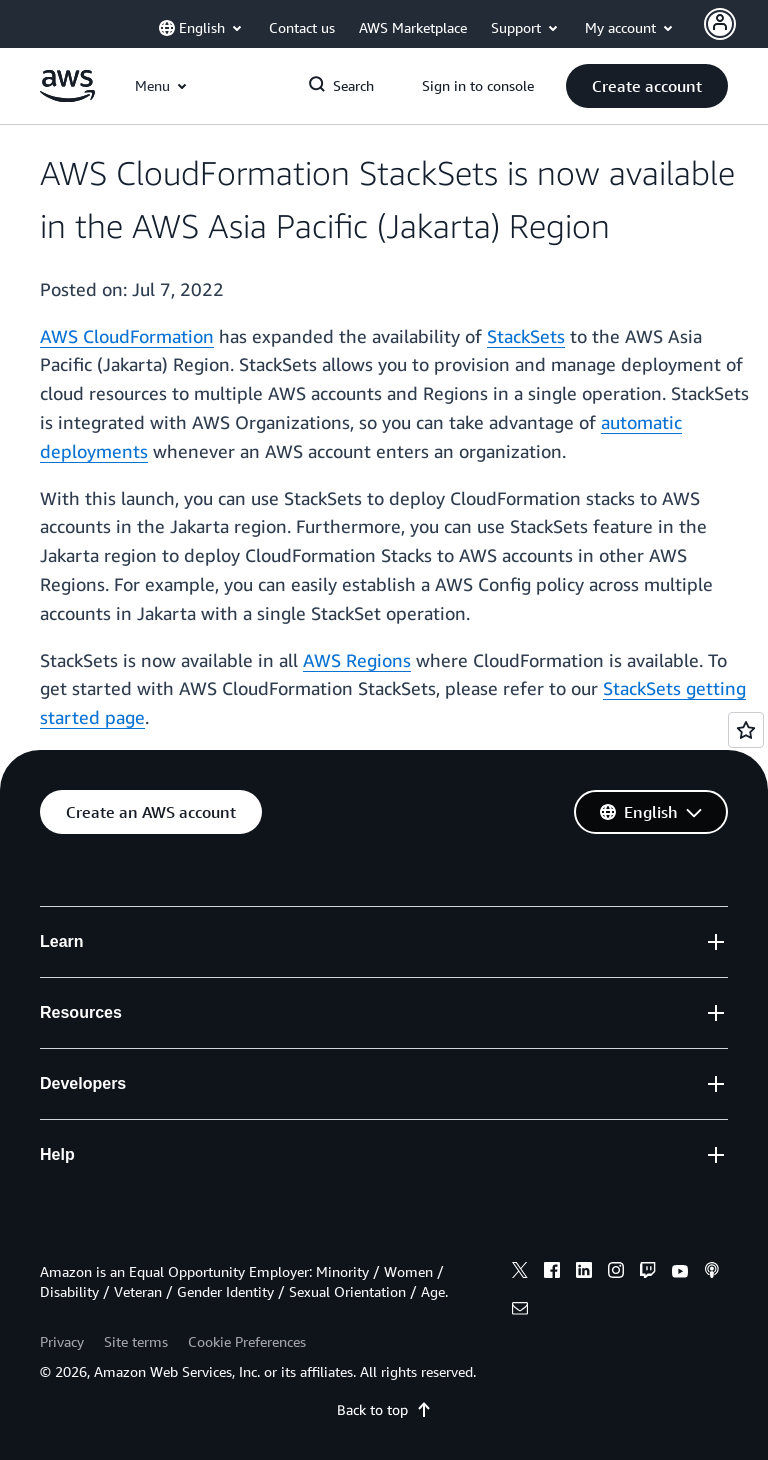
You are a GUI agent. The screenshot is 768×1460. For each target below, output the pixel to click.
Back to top (384, 1409)
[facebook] (552, 1273)
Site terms (136, 1341)
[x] (520, 1273)
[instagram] (616, 1273)
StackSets (526, 336)
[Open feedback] (746, 730)
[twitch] (648, 1273)
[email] (520, 1311)
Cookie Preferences (247, 1341)
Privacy (62, 1341)
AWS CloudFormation (127, 336)
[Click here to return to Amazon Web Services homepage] (67, 96)
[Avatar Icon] (720, 24)
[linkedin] (584, 1273)
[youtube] (680, 1273)
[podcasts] (712, 1273)
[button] (647, 86)
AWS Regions (357, 660)
